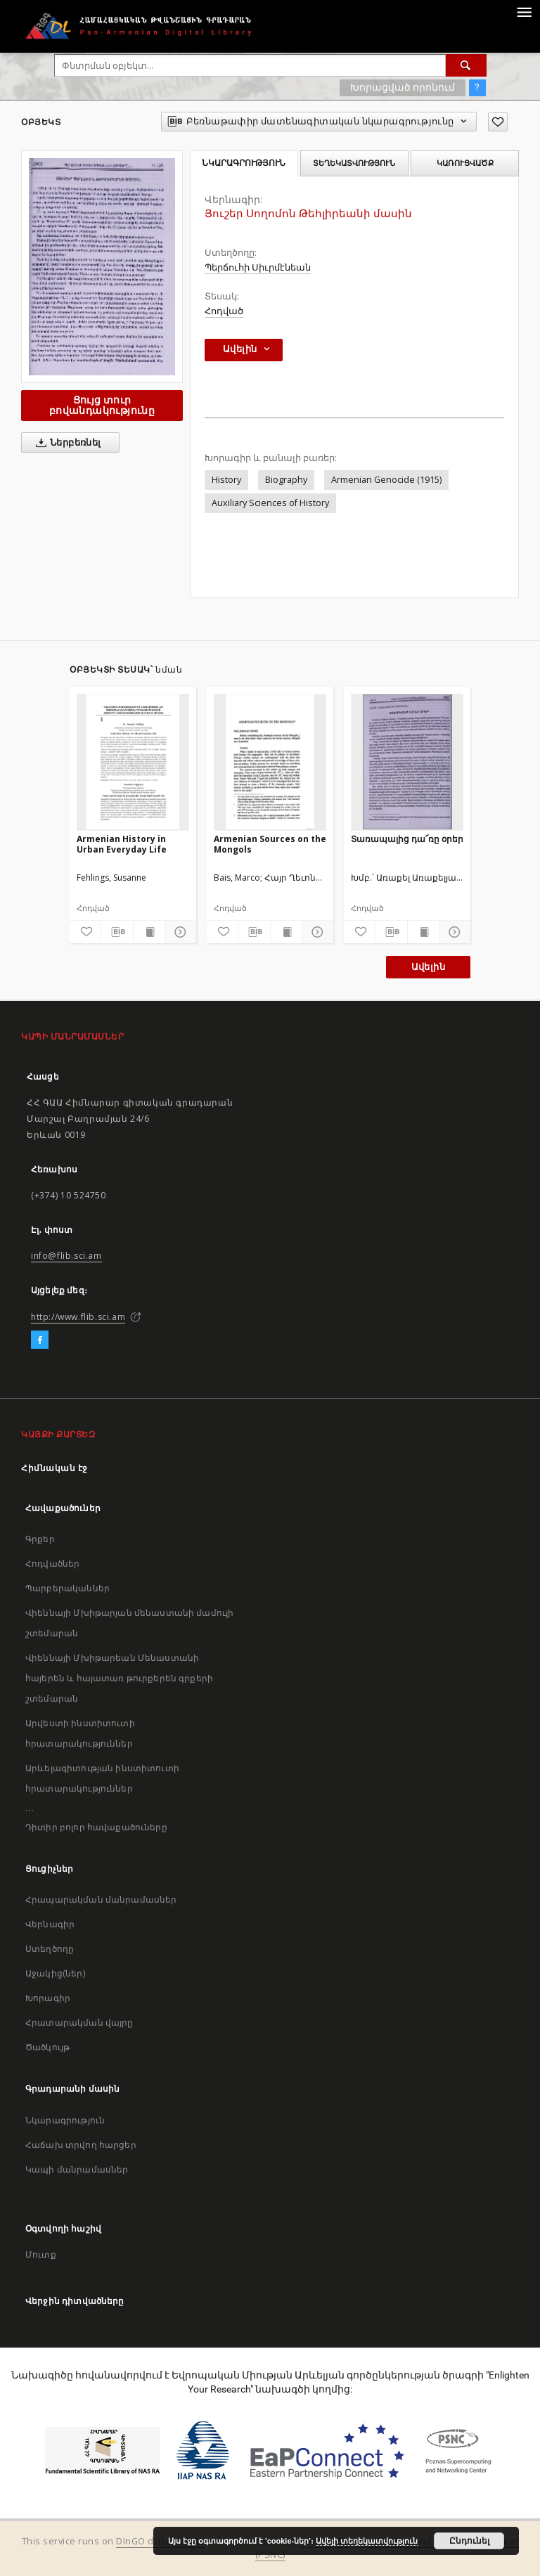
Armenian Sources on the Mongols (270, 844)
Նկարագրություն (65, 2120)
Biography (286, 480)
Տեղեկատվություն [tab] (354, 163)
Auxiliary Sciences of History (270, 503)
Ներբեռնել (65, 443)
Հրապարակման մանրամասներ (100, 1899)
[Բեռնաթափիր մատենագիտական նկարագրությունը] (116, 932)
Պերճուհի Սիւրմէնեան (258, 267)
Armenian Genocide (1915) (386, 480)
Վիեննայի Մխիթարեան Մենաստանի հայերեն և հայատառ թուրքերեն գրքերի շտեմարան (119, 1678)
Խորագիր (47, 1998)
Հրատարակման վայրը (79, 2022)
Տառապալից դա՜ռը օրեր (407, 839)
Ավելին (428, 967)
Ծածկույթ (47, 2047)
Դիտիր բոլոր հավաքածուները (96, 1827)
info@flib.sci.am (66, 1256)
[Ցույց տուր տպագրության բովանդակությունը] (149, 932)
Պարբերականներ (67, 1588)
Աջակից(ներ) (55, 1973)
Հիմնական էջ (54, 1468)
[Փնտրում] (466, 65)
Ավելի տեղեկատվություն (367, 2541)
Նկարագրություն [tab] (243, 163)
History (226, 480)
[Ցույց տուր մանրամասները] (178, 932)
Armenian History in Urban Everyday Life (122, 844)
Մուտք (40, 2254)
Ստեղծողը (49, 1949)
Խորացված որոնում (402, 87)
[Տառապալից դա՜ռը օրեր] (407, 761)
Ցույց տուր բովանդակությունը (102, 405)
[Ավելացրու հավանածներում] (498, 121)
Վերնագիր (50, 1924)
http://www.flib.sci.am (78, 1317)
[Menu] (523, 11)
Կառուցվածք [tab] (465, 163)
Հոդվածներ (52, 1563)
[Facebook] (40, 1340)
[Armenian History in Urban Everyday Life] (132, 761)
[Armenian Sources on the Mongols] (270, 761)
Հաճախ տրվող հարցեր (80, 2145)
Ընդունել (469, 2541)
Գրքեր (40, 1539)
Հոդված (224, 311)
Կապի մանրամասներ (76, 2169)
